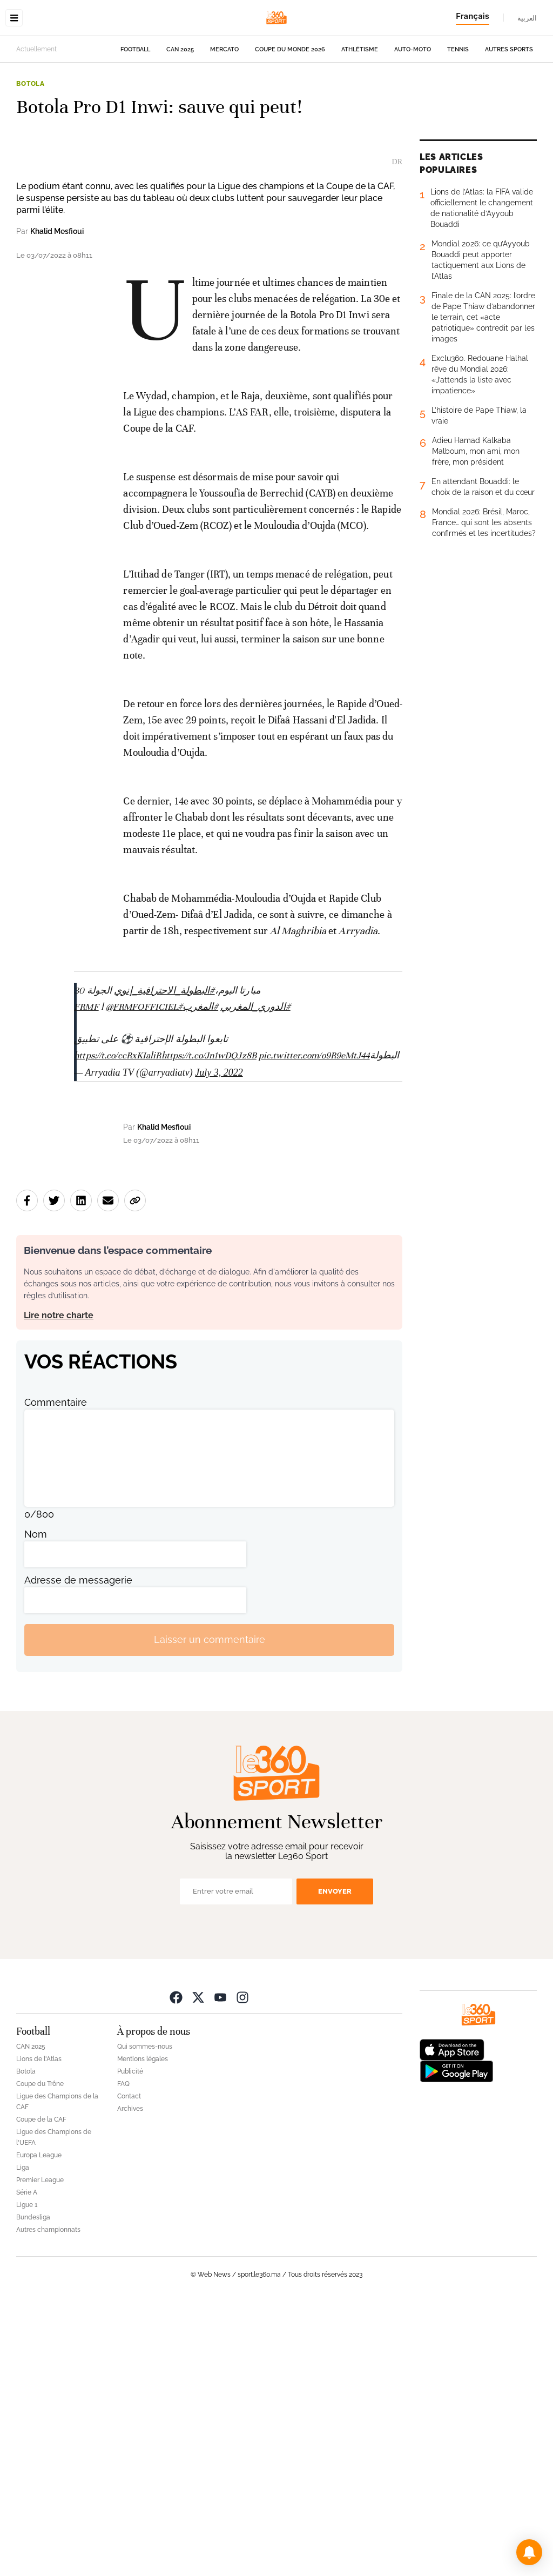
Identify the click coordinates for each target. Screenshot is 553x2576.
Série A (26, 2465)
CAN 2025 (180, 117)
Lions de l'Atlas (39, 2332)
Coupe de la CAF (41, 2392)
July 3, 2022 (218, 1344)
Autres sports (509, 117)
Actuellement (36, 117)
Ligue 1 (26, 2477)
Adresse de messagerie (78, 1852)
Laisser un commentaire (209, 1912)
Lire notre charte (58, 1587)
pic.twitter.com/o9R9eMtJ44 (314, 1327)
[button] (529, 2552)
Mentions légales (142, 2332)
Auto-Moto (412, 117)
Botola (30, 152)
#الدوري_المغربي (255, 1279)
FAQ (123, 2356)
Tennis (458, 117)
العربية (527, 18)
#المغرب (200, 1279)
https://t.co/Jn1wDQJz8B (209, 1327)
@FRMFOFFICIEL (142, 1279)
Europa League (39, 2428)
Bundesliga (33, 2490)
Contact (129, 2369)
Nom (35, 1806)
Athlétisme (359, 117)
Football (135, 117)
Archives (130, 2381)
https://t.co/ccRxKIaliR (117, 1327)
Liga (22, 2440)
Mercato (224, 117)
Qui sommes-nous (144, 2319)
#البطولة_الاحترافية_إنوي (164, 1263)
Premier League (40, 2453)
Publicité (130, 2344)
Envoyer (335, 2163)
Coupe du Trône (40, 2356)
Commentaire (55, 1674)
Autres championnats (48, 2502)
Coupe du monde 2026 (290, 117)
